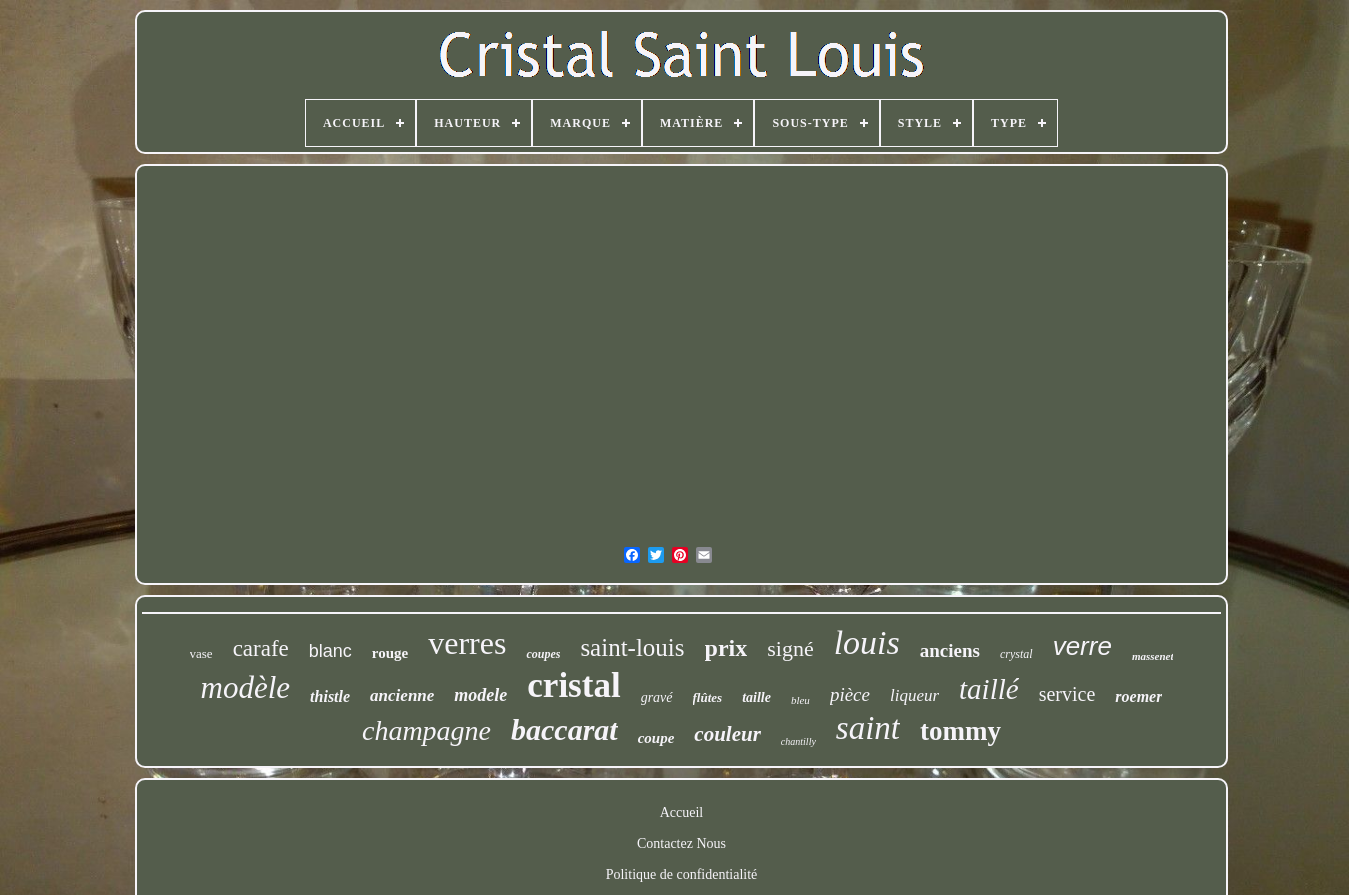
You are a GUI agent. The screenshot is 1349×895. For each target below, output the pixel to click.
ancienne (402, 695)
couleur (727, 734)
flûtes (708, 697)
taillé (989, 689)
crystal (1016, 654)
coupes (543, 654)
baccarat (564, 729)
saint (868, 728)
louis (867, 642)
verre (1082, 646)
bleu (800, 700)
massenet (1153, 656)
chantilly (798, 741)
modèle (246, 687)
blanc (330, 651)
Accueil (682, 812)
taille (756, 697)
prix (726, 648)
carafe (261, 648)
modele (480, 695)
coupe (656, 738)
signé (790, 648)
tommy (960, 731)
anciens (950, 650)
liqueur (914, 695)
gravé (657, 697)
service (1067, 694)
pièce (850, 694)
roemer (1138, 696)
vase (201, 653)
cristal (573, 685)
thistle (330, 696)
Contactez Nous (681, 843)
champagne (426, 730)
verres (467, 643)
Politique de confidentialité (682, 874)
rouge (390, 653)
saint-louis (632, 647)
